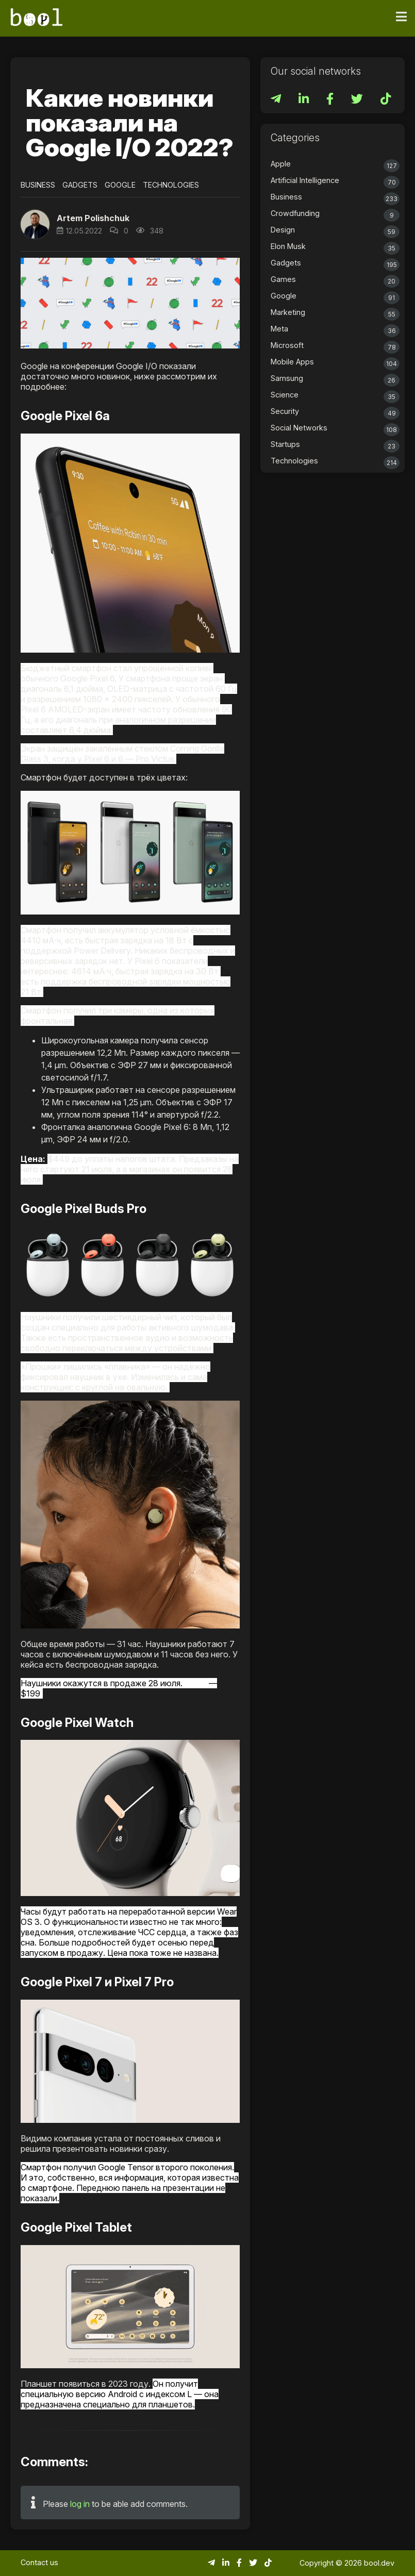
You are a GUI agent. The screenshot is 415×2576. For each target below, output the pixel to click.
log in (80, 2504)
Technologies (171, 184)
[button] (35, 224)
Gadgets (79, 184)
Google (120, 184)
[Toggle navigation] (401, 17)
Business (38, 184)
